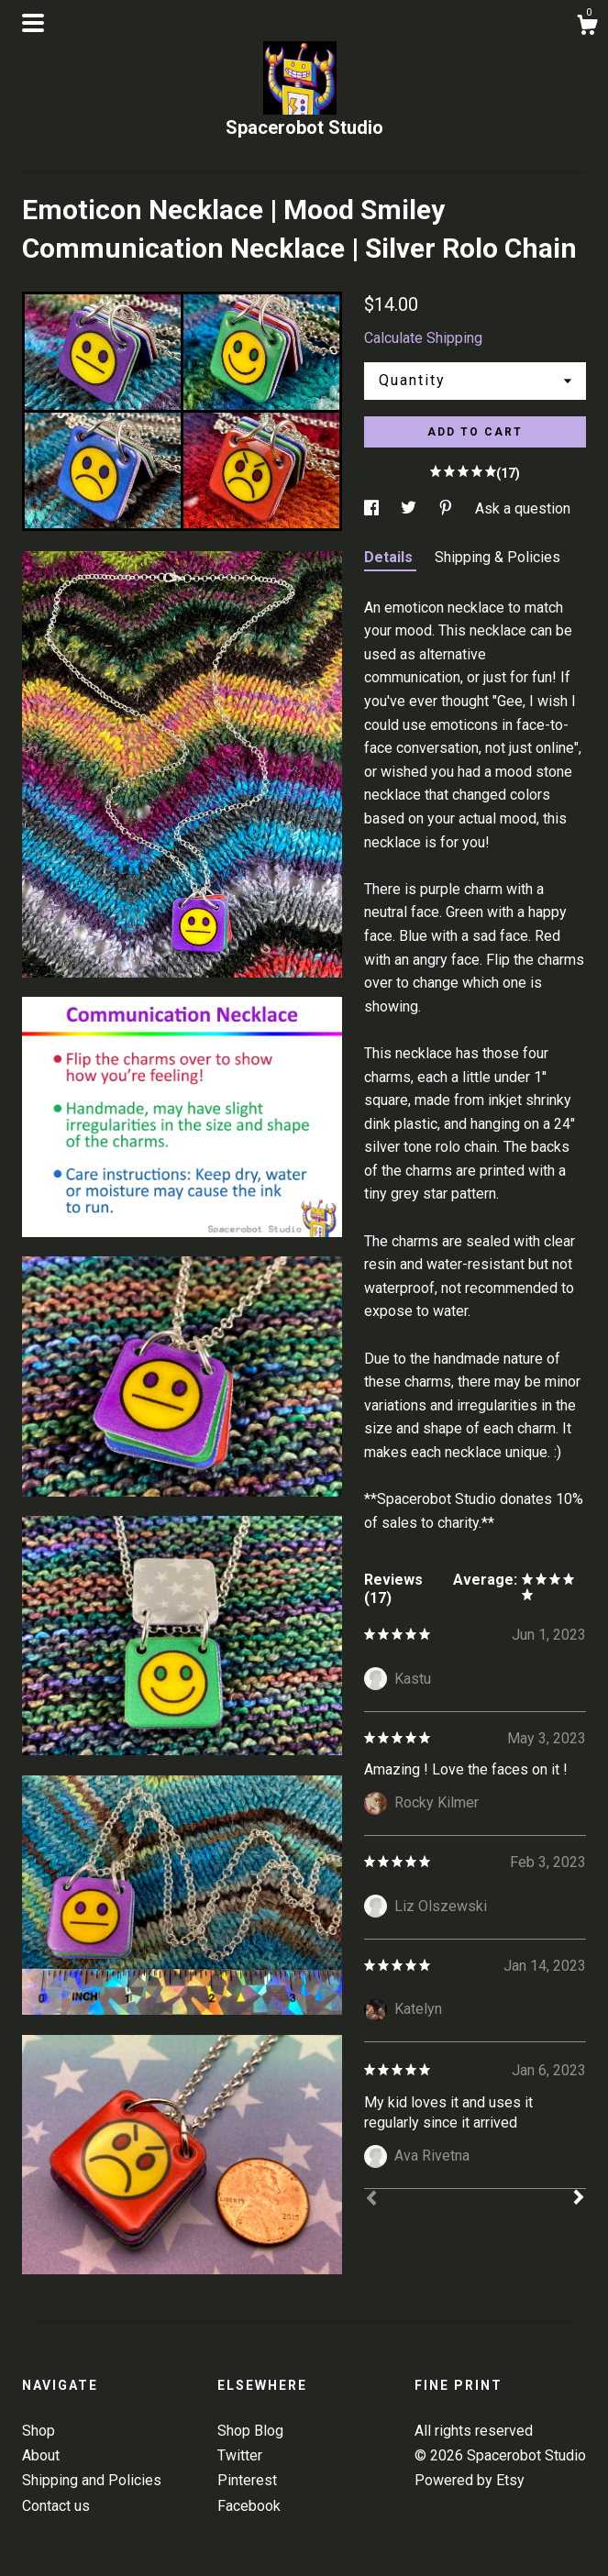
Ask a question (522, 508)
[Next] (578, 2199)
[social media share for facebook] (373, 508)
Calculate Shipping (423, 338)
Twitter (239, 2455)
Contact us (56, 2506)
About (41, 2455)
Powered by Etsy (470, 2480)
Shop (38, 2430)
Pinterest (247, 2480)
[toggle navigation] (33, 23)
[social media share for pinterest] (447, 508)
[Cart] (587, 27)
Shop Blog (250, 2430)
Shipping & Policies (497, 557)
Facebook (249, 2506)
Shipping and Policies (91, 2480)
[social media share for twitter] (410, 508)
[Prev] (371, 2200)
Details (390, 557)
